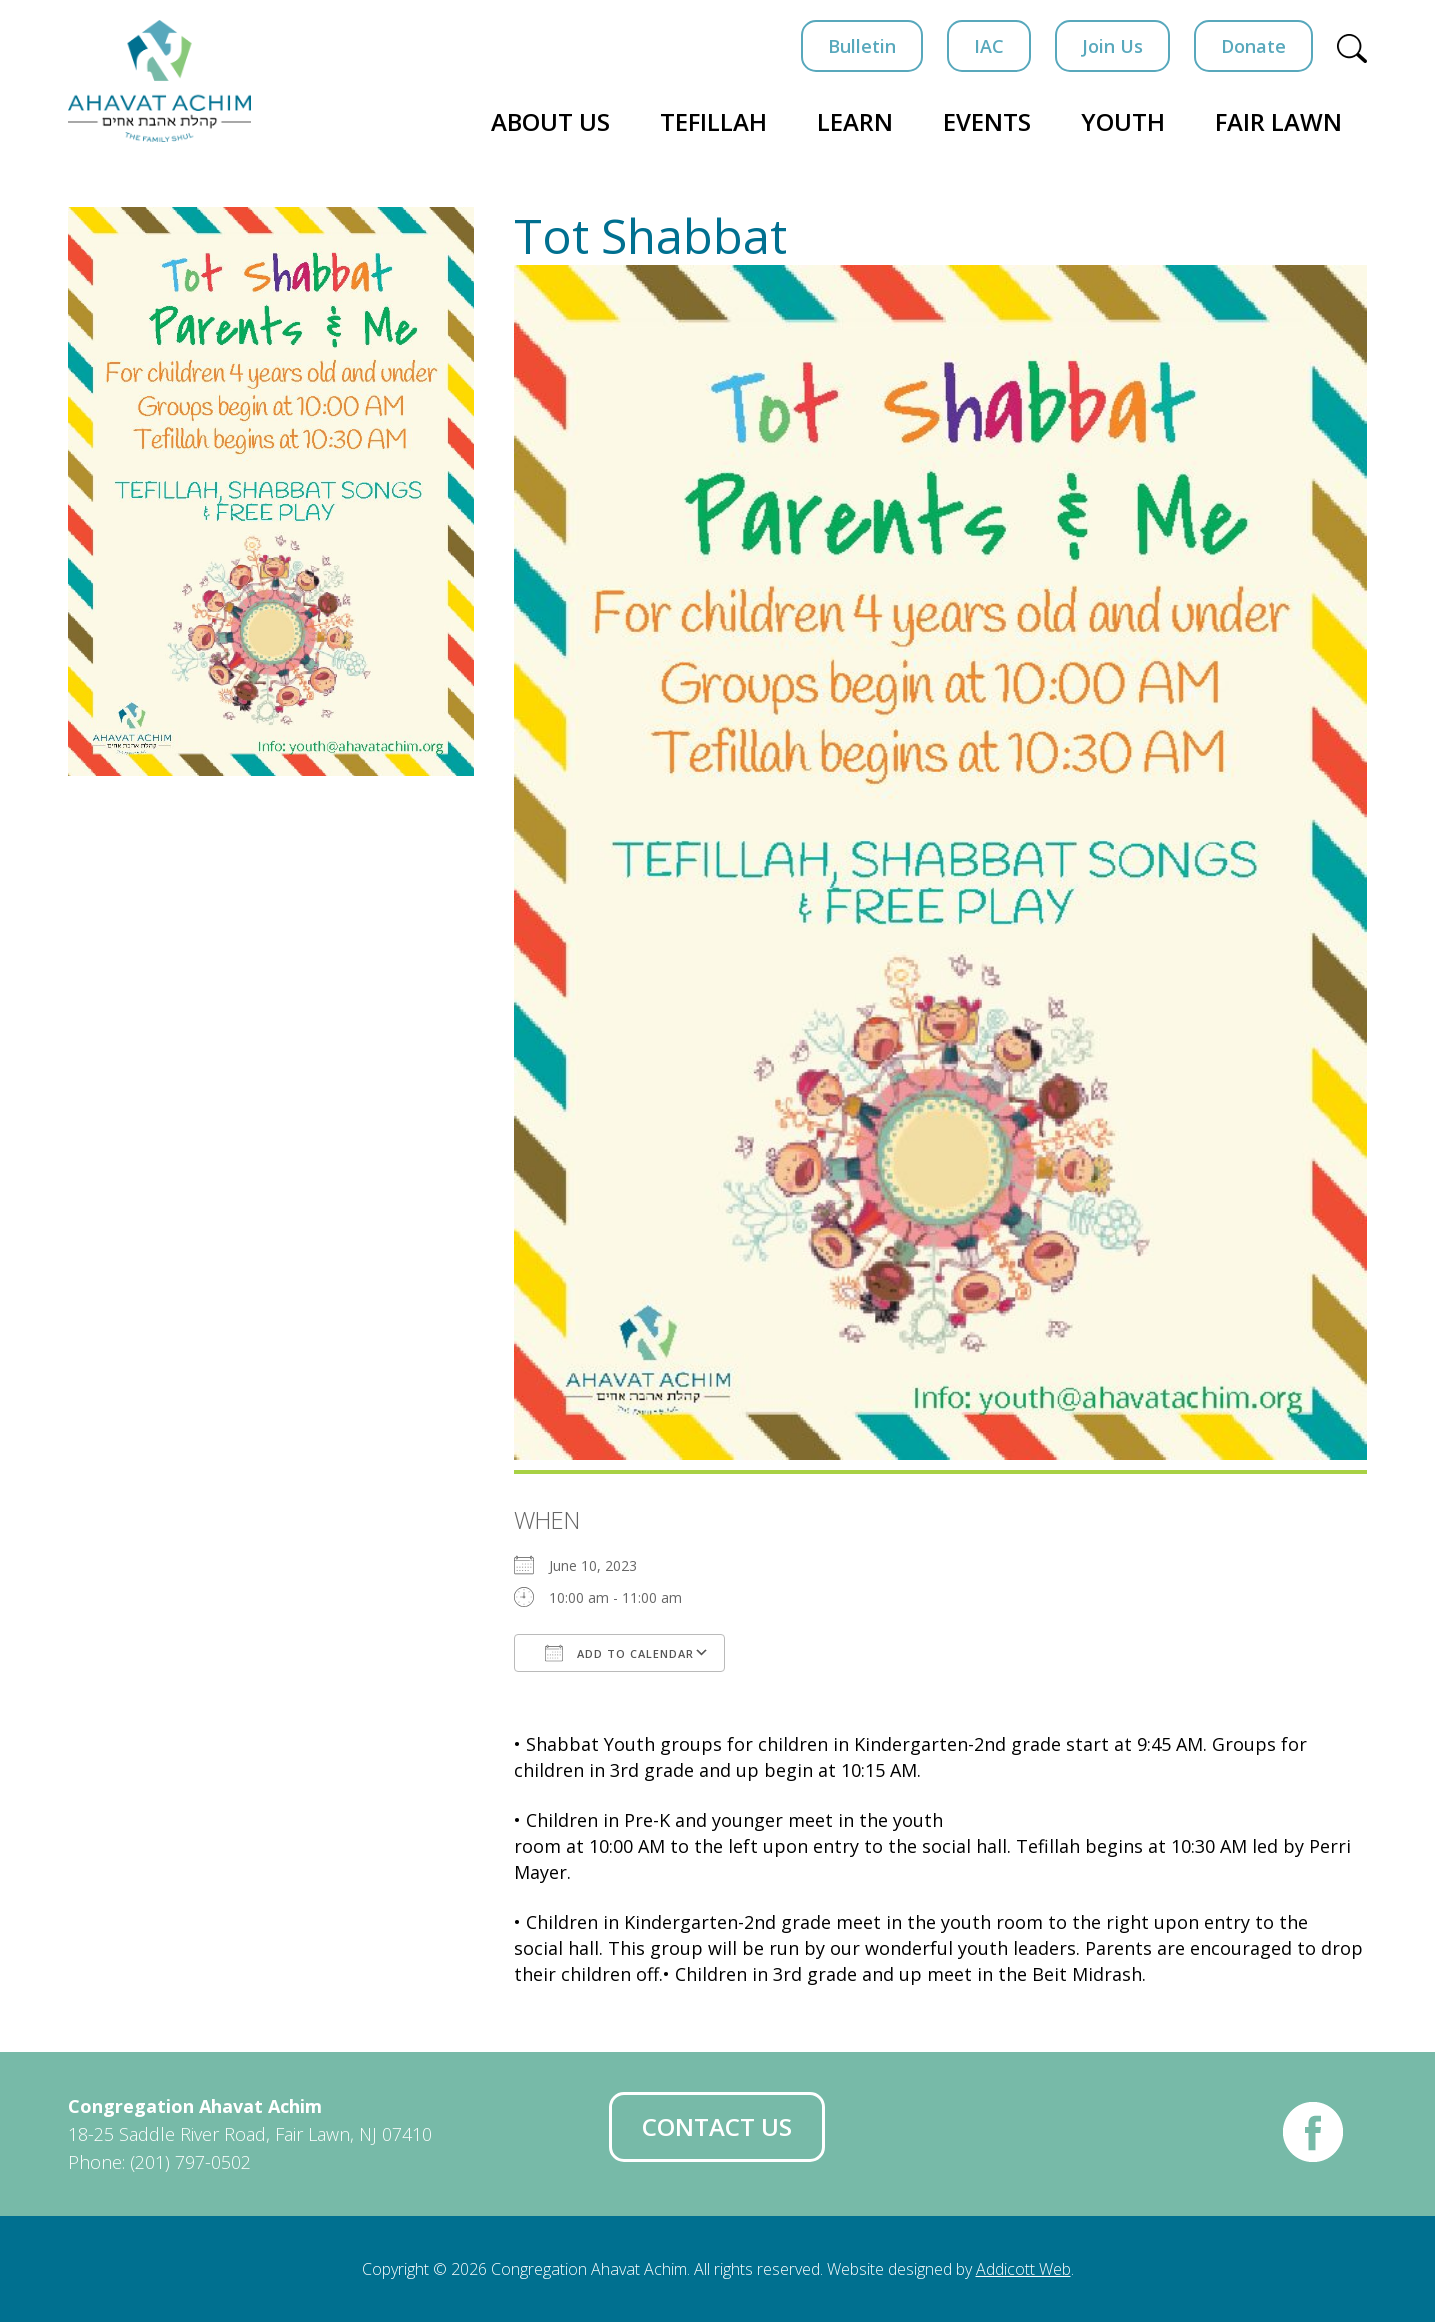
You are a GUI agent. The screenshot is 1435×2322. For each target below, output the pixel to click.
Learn (855, 121)
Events (987, 121)
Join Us (1112, 46)
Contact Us (717, 2126)
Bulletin (862, 46)
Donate (1253, 46)
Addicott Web (1023, 2269)
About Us (550, 121)
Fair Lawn (1278, 121)
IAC (989, 46)
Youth (1123, 121)
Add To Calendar (619, 1653)
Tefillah (713, 121)
